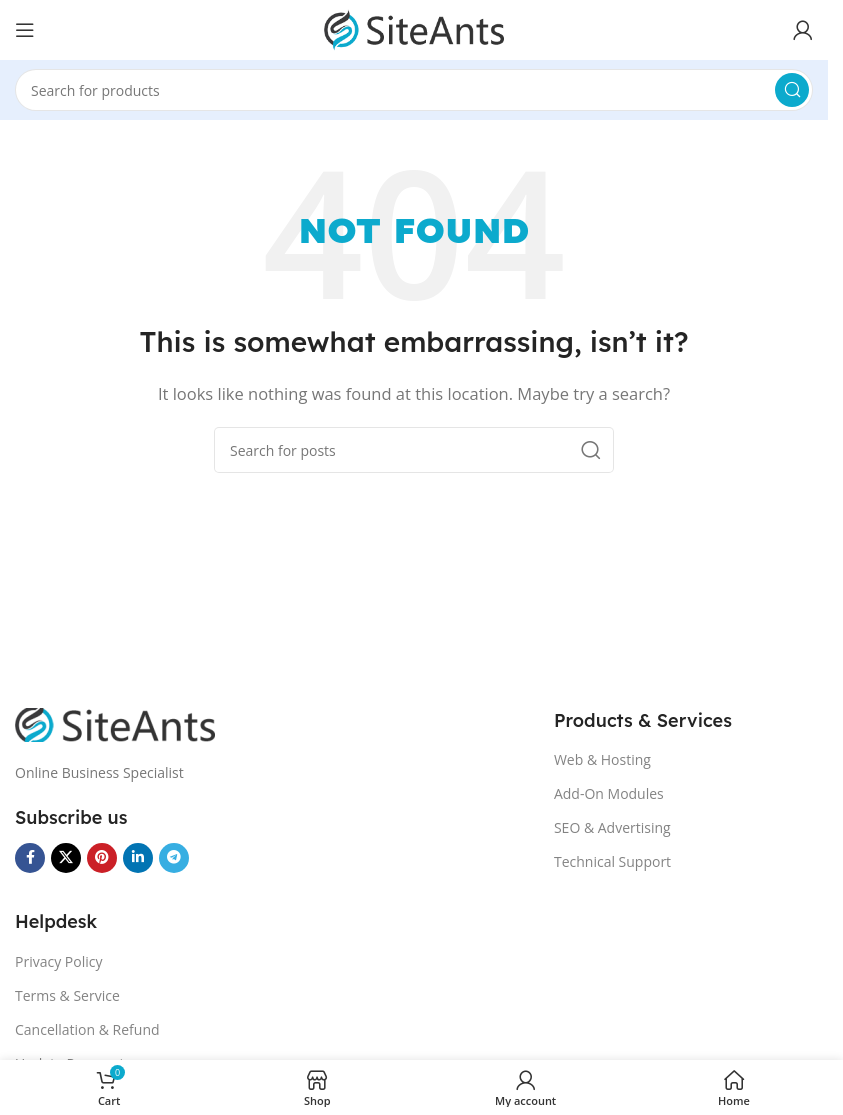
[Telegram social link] (174, 858)
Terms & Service (67, 995)
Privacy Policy (58, 961)
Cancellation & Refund (87, 1029)
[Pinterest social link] (102, 858)
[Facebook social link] (30, 858)
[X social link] (66, 858)
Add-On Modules (609, 793)
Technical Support (612, 861)
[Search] (414, 90)
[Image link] (115, 723)
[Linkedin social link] (138, 858)
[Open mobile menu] (25, 30)
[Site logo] (414, 28)
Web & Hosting (602, 759)
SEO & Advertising (612, 827)
